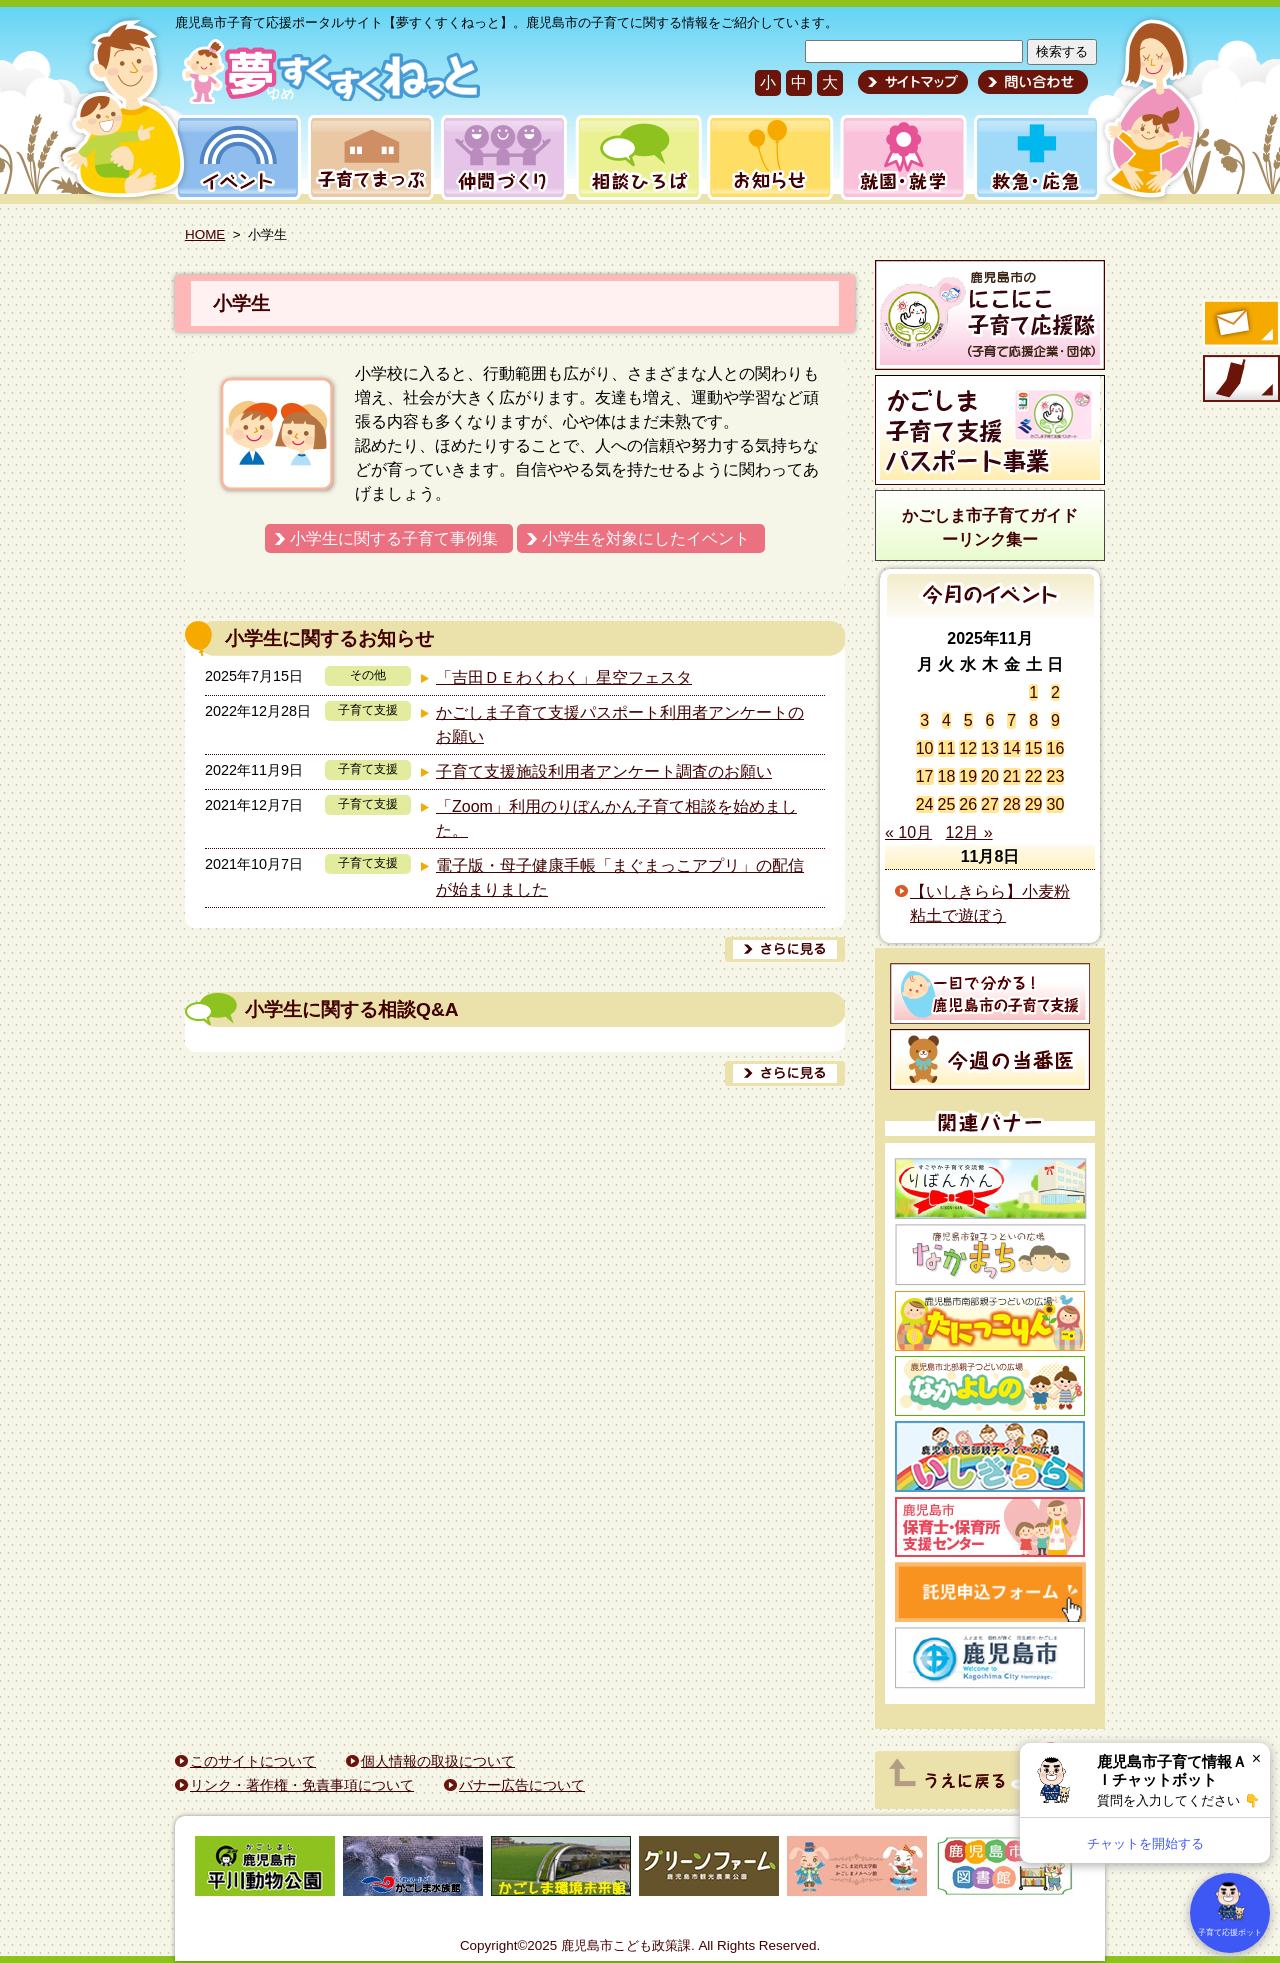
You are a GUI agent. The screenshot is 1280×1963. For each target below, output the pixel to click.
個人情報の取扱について (438, 1761)
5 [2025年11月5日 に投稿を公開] (968, 720)
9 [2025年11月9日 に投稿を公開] (1055, 720)
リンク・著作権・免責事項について (302, 1785)
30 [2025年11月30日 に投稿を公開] (1055, 804)
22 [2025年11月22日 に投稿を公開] (1034, 776)
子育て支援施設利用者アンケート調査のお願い (604, 771)
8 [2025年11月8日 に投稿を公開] (1033, 720)
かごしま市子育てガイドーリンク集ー (990, 527)
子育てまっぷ (367, 157)
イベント (235, 157)
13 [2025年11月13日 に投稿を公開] (990, 748)
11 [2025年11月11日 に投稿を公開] (947, 748)
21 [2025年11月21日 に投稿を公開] (1012, 776)
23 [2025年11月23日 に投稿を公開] (1055, 776)
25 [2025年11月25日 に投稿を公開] (947, 804)
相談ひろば (636, 157)
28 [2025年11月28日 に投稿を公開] (1012, 804)
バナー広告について (522, 1785)
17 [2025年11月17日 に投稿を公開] (925, 776)
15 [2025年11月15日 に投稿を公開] (1034, 748)
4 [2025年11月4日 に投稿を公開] (946, 720)
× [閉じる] (1256, 1758)
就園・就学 (897, 157)
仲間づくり (503, 157)
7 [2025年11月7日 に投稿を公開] (1011, 720)
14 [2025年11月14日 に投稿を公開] (1012, 748)
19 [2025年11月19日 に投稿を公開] (968, 776)
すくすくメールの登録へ (1240, 325)
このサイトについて (253, 1761)
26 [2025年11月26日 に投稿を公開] (968, 804)
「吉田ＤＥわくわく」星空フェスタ (564, 677)
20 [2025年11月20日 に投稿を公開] (990, 776)
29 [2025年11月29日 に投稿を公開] (1034, 804)
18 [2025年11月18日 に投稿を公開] (947, 776)
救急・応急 (1035, 157)
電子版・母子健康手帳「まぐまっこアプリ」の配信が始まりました (620, 877)
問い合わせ (1030, 82)
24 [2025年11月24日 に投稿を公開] (925, 804)
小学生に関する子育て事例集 (394, 538)
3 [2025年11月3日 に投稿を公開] (924, 720)
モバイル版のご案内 (1240, 380)
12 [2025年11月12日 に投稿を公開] (968, 748)
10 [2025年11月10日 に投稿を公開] (925, 748)
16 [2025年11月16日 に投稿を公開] (1055, 748)
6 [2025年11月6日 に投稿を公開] (990, 720)
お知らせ (766, 157)
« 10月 (908, 832)
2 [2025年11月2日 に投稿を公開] (1055, 692)
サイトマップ (913, 82)
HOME (205, 234)
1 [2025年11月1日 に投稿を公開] (1033, 692)
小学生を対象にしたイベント (646, 538)
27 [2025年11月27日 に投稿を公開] (990, 804)
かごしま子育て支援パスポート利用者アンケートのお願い (620, 724)
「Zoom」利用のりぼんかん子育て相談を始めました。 (616, 818)
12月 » (969, 832)
